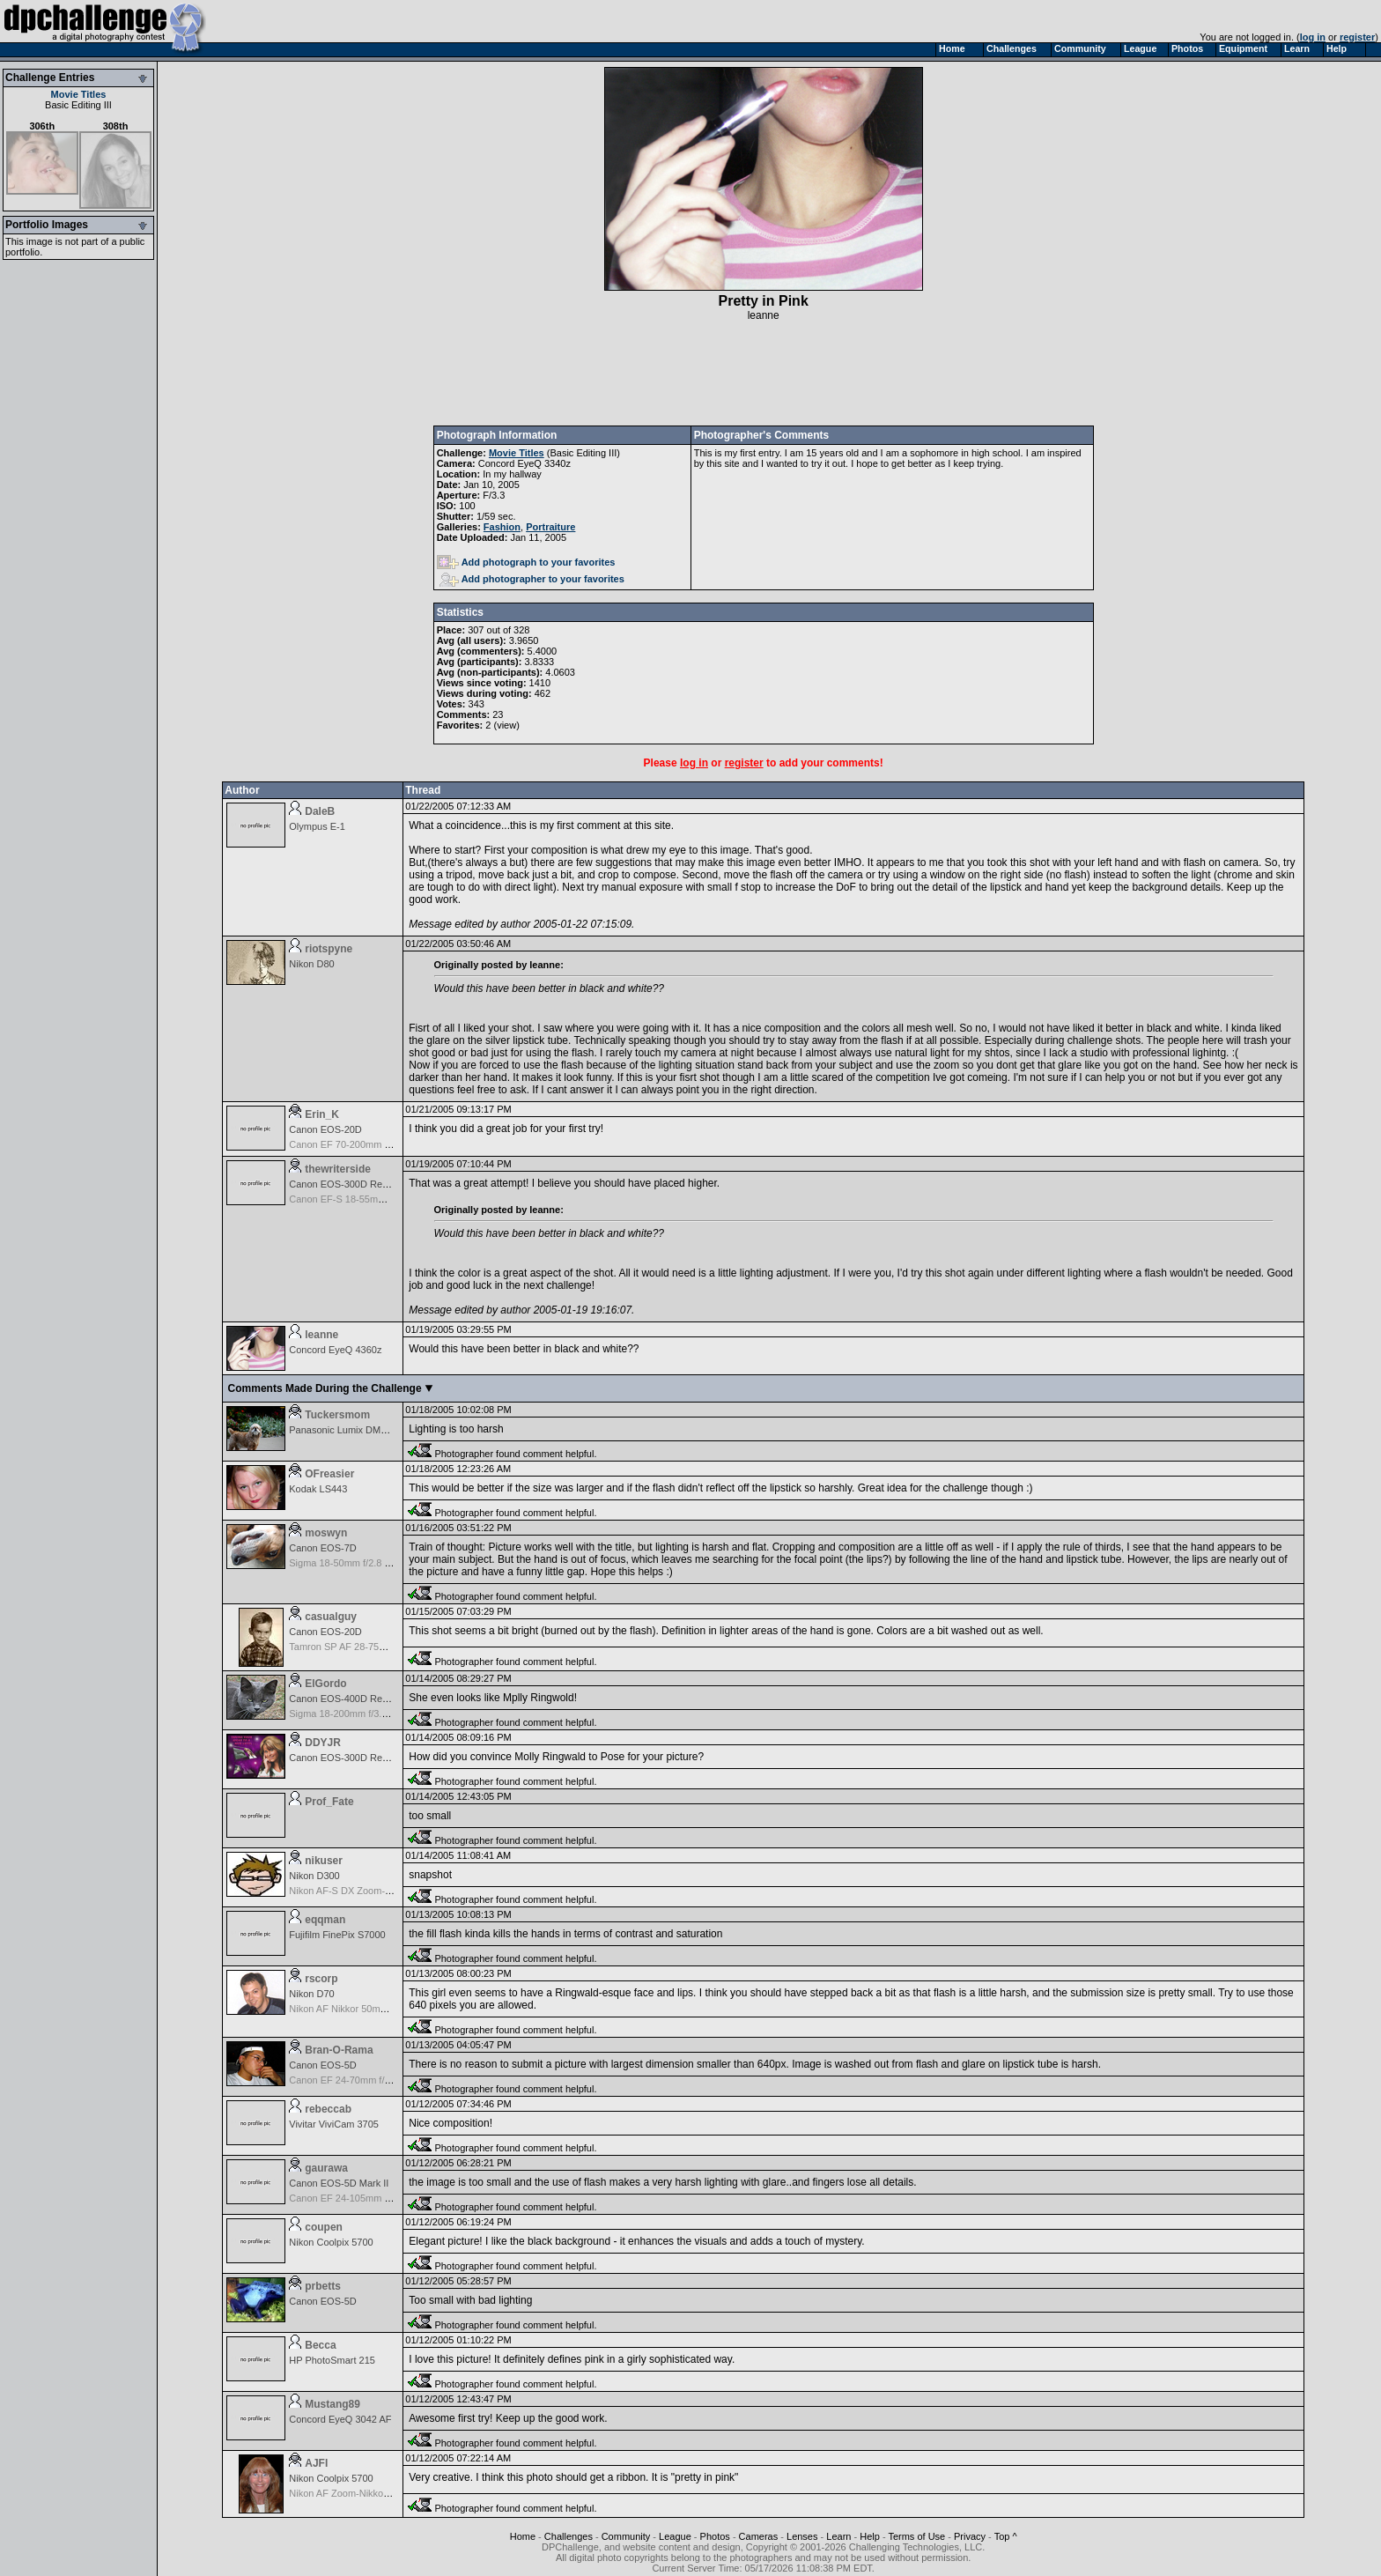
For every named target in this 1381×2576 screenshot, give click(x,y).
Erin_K (322, 1114)
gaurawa (326, 2168)
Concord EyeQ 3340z (524, 463)
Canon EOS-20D (325, 1129)
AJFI (316, 2463)
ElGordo (325, 1683)
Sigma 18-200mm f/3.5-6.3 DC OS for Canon (385, 1713)
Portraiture (550, 527)
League (675, 2536)
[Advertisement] (763, 373)
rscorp (321, 1979)
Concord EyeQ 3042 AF (340, 2419)
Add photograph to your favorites (526, 562)
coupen (324, 2227)
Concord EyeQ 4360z (335, 1349)
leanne (763, 315)
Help (870, 2536)
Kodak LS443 (318, 1489)
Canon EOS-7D (322, 1548)
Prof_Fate (329, 1801)
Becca (320, 2345)
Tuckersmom (337, 1415)
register (1357, 37)
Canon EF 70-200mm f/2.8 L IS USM (368, 1144)
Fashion (502, 527)
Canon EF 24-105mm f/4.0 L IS (356, 2198)
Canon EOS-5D (322, 2065)
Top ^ (1005, 2536)
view (506, 725)
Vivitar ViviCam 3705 (334, 2124)
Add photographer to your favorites (531, 579)
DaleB (320, 811)
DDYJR (323, 1742)
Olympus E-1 (317, 826)
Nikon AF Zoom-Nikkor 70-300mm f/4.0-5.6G (385, 2493)
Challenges (568, 2536)
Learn (838, 2536)
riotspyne (328, 949)
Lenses (802, 2536)
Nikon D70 (311, 1993)
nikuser (324, 1860)
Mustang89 (332, 2404)
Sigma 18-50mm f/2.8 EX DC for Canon (374, 1563)
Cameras (759, 2536)
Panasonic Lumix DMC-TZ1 (348, 1430)
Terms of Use (916, 2536)
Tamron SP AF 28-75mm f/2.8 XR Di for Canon (389, 1646)
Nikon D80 (311, 964)
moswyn (326, 1533)
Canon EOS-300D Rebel (342, 1184)
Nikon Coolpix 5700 (331, 2242)
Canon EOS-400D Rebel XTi (350, 1698)
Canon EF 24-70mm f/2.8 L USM (359, 2080)
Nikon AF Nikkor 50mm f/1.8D (353, 2008)
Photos (715, 2536)
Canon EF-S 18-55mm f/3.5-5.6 (356, 1199)
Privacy (970, 2536)
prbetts (323, 2286)
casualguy (331, 1616)
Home (522, 2536)
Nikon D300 (314, 1875)
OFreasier (329, 1474)
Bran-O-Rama (339, 2050)
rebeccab (328, 2109)
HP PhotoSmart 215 (332, 2360)
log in (1313, 37)
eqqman (325, 1919)
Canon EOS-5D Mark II (338, 2183)
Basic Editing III (78, 105)
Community (626, 2536)
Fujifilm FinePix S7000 (337, 1934)
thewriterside (338, 1169)
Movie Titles (79, 94)
